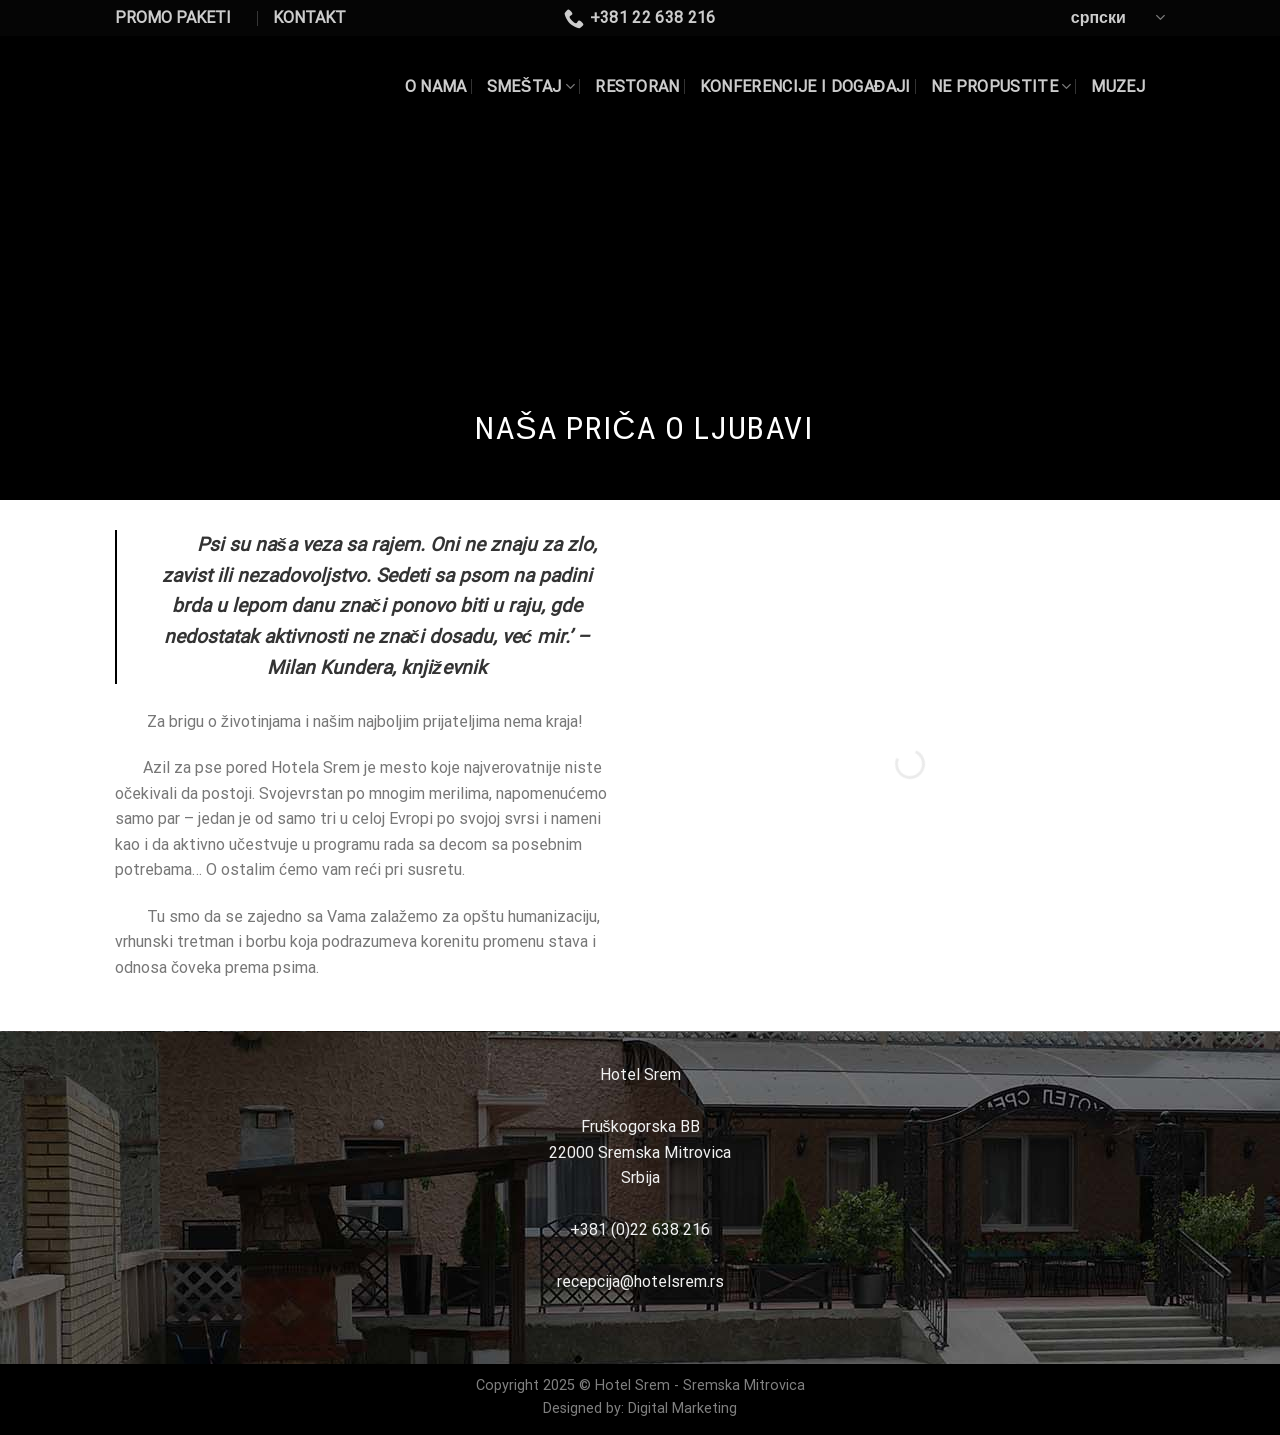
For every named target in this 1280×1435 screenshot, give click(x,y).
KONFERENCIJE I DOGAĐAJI (805, 86)
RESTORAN (637, 86)
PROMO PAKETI (173, 17)
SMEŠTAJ (531, 86)
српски (1118, 17)
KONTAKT (309, 17)
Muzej (1118, 86)
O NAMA (436, 86)
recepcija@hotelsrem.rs (640, 1281)
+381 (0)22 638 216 (640, 1229)
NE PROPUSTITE (1001, 86)
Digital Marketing (682, 1408)
